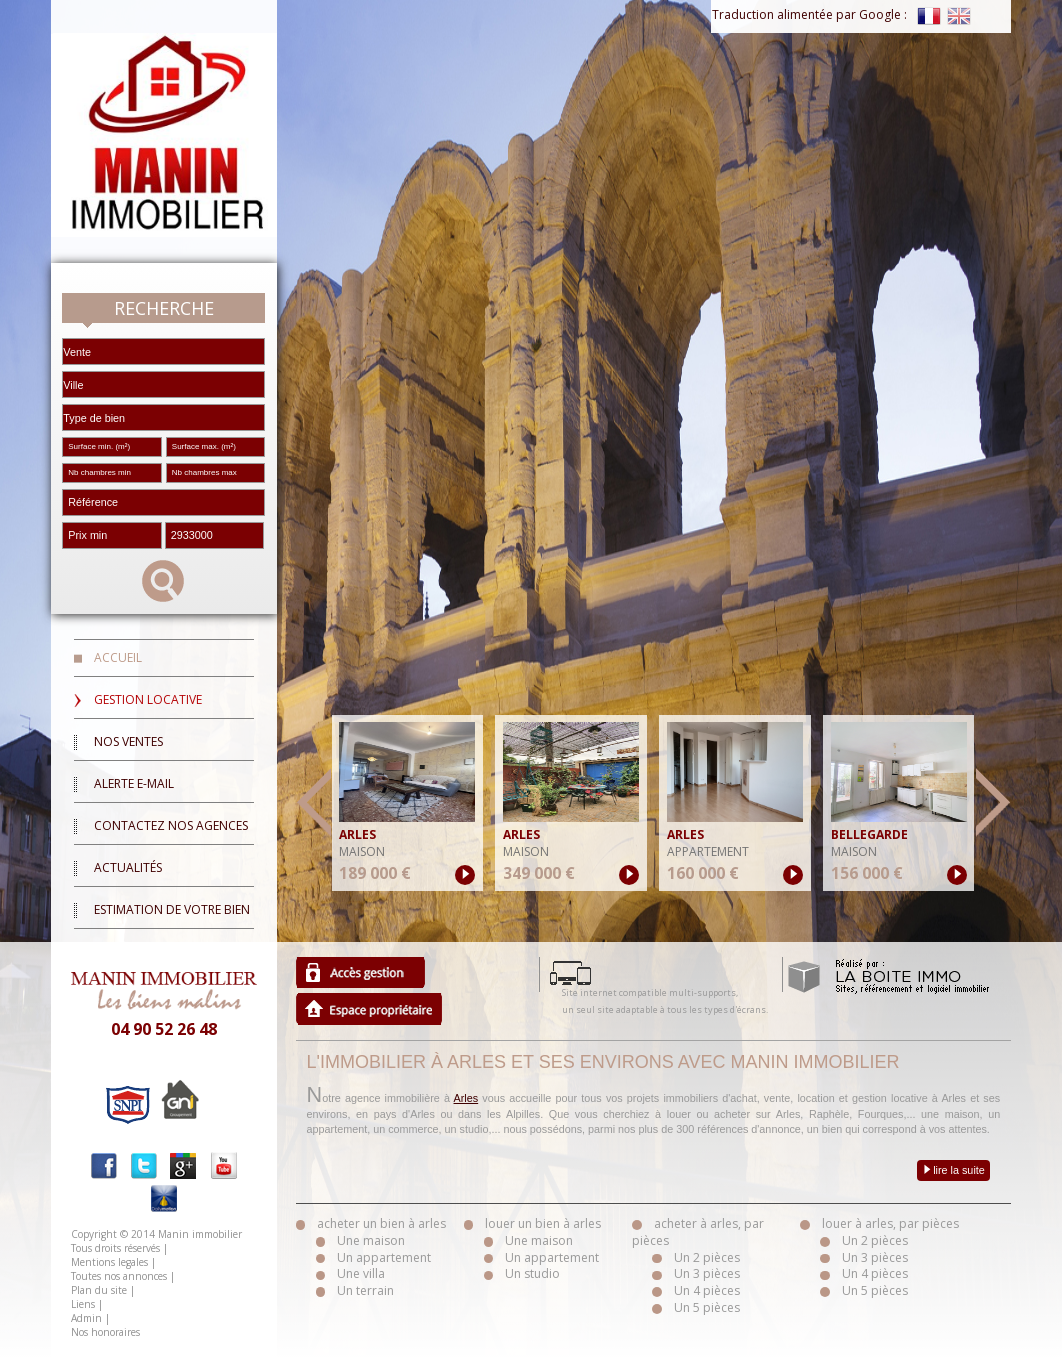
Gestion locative (148, 699)
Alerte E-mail (134, 783)
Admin (86, 1318)
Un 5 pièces (707, 1307)
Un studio (532, 1273)
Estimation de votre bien (172, 909)
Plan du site (99, 1290)
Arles (466, 1098)
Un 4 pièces (707, 1290)
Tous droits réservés (115, 1248)
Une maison (371, 1240)
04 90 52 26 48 (164, 1029)
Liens (83, 1304)
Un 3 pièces (707, 1273)
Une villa (361, 1273)
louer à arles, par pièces (890, 1223)
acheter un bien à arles (381, 1223)
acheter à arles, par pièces (698, 1232)
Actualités (128, 867)
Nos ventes (128, 741)
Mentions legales (109, 1262)
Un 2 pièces (707, 1257)
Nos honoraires (105, 1332)
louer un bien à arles (543, 1223)
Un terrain (365, 1290)
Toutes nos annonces (119, 1276)
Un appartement (384, 1257)
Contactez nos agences (171, 825)
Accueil (118, 657)
